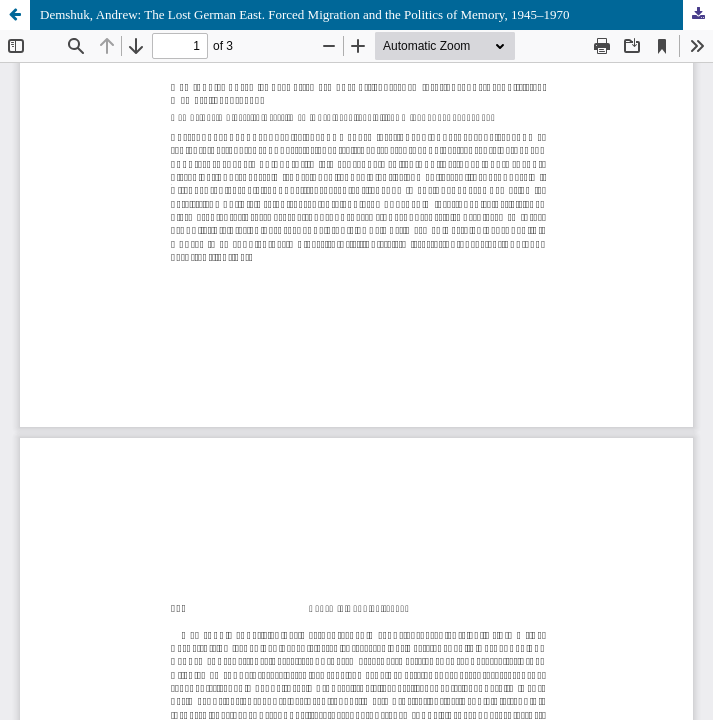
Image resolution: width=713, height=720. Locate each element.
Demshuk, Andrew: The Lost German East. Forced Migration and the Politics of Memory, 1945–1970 (305, 14)
